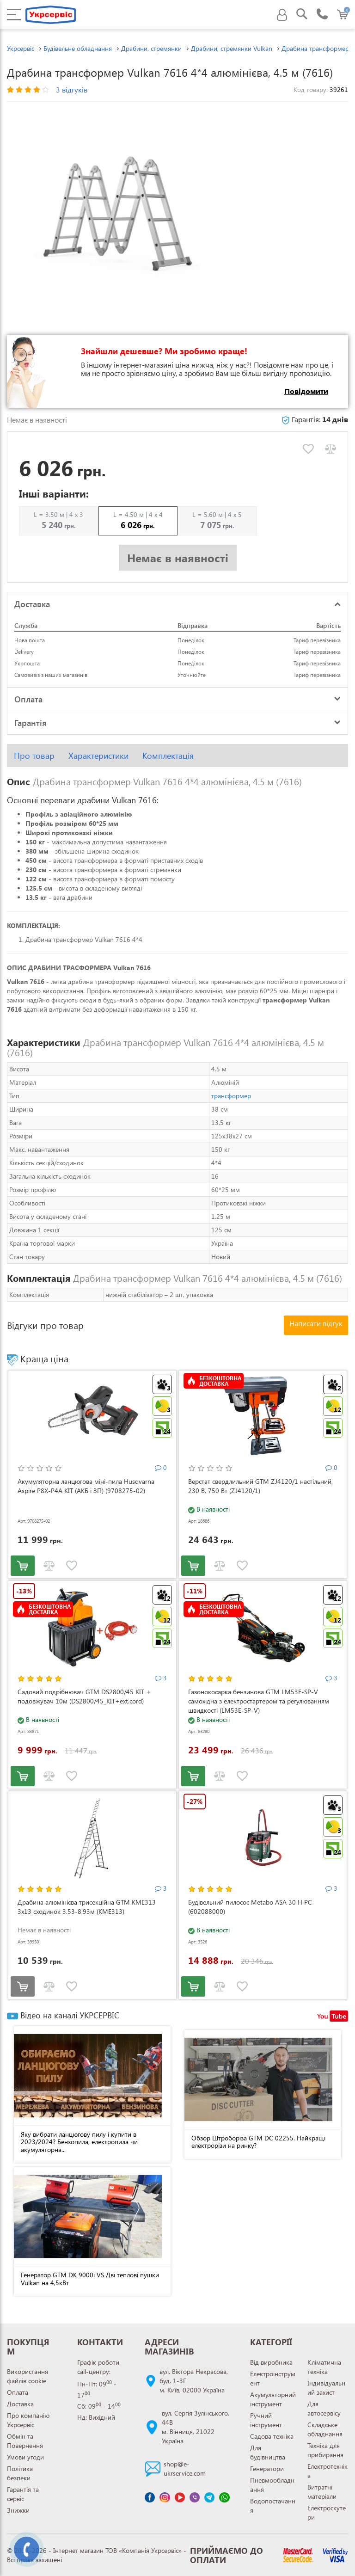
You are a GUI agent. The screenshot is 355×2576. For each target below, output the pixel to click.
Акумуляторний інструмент (273, 2399)
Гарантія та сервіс (23, 2494)
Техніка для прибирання (325, 2450)
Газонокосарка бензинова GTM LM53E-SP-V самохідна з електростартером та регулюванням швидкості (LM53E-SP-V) (258, 1701)
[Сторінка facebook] (150, 2497)
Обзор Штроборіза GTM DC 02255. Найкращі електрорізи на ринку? (258, 2141)
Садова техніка (272, 2436)
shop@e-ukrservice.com (185, 2468)
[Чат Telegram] (209, 2497)
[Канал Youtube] (180, 2497)
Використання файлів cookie (27, 2376)
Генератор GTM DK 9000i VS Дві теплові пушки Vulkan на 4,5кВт (90, 2278)
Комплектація (168, 755)
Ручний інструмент (266, 2420)
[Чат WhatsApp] (224, 2497)
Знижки (18, 2510)
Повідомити (306, 391)
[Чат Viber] (195, 2497)
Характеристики (98, 755)
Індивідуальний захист (326, 2388)
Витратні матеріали (322, 2492)
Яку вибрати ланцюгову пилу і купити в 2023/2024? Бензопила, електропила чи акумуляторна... (79, 2142)
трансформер (231, 1095)
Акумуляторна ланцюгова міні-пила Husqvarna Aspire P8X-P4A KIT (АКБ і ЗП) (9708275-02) (86, 1486)
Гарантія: (315, 419)
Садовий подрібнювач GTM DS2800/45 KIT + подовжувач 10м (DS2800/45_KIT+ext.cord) (84, 1696)
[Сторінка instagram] (164, 2497)
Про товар (34, 755)
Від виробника (271, 2362)
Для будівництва (267, 2452)
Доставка (20, 2403)
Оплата (17, 2392)
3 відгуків (71, 89)
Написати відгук (316, 1323)
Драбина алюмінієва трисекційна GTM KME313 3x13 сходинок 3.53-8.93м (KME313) (87, 1907)
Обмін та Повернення (25, 2441)
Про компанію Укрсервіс (28, 2420)
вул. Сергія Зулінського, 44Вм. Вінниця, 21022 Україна (195, 2427)
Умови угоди (25, 2457)
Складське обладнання (325, 2429)
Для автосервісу (324, 2408)
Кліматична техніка (324, 2367)
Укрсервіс (20, 48)
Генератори (267, 2468)
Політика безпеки (20, 2473)
